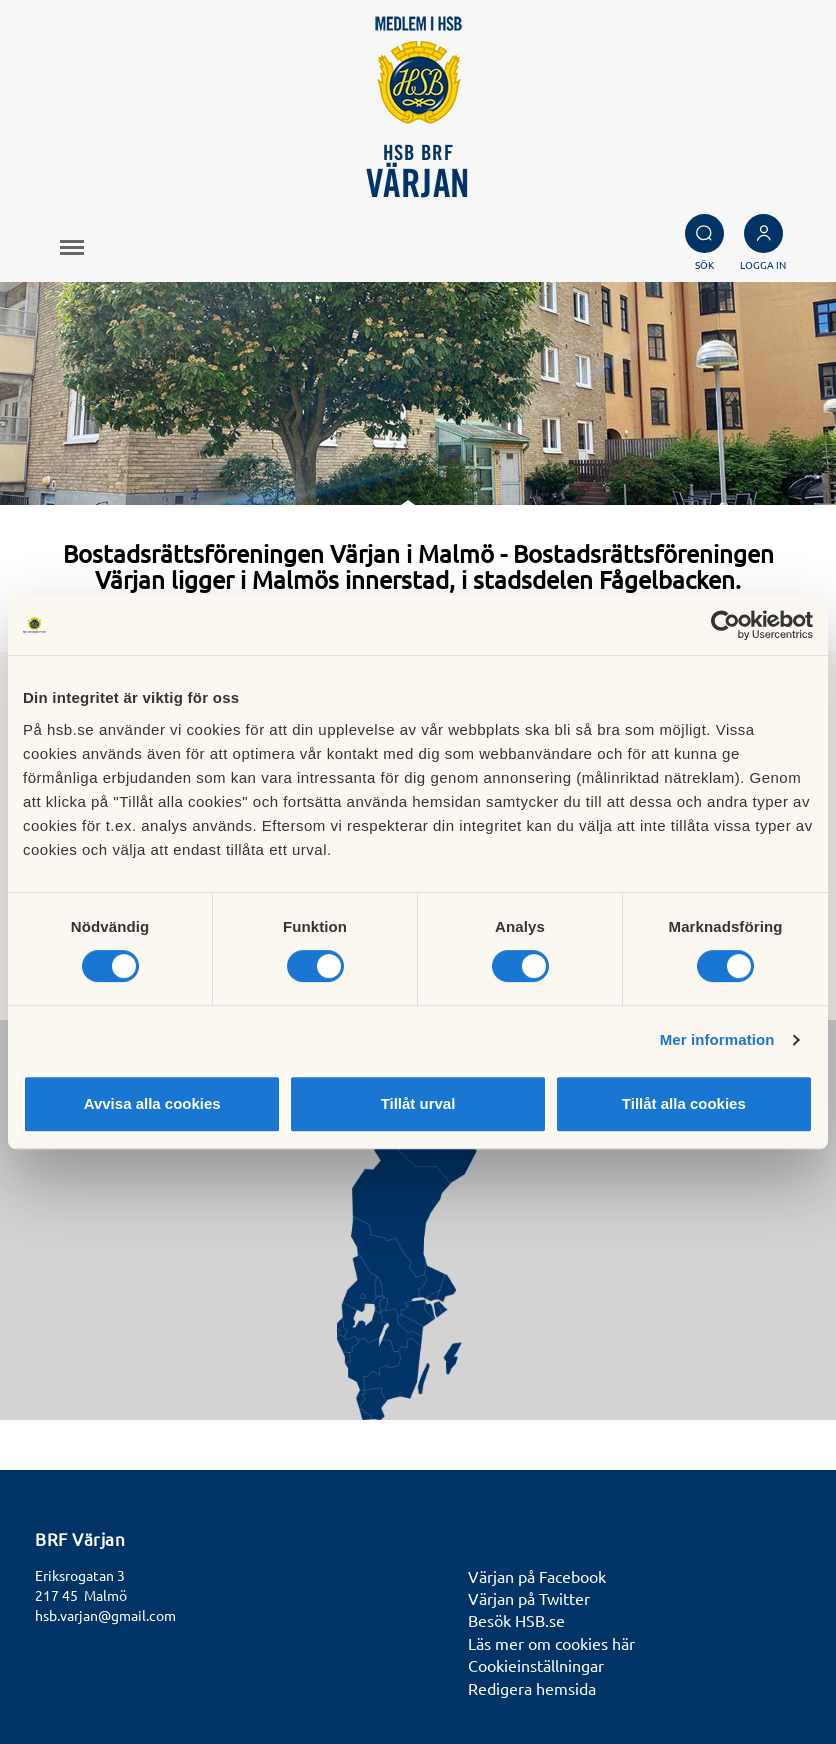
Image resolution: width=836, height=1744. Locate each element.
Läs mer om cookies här (551, 1643)
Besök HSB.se (516, 1620)
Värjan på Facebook (537, 1576)
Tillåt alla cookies (684, 1103)
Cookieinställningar (536, 1665)
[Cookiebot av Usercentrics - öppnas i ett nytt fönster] (725, 625)
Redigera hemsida (532, 1688)
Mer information (717, 1039)
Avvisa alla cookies (152, 1103)
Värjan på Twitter (529, 1598)
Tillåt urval (418, 1103)
